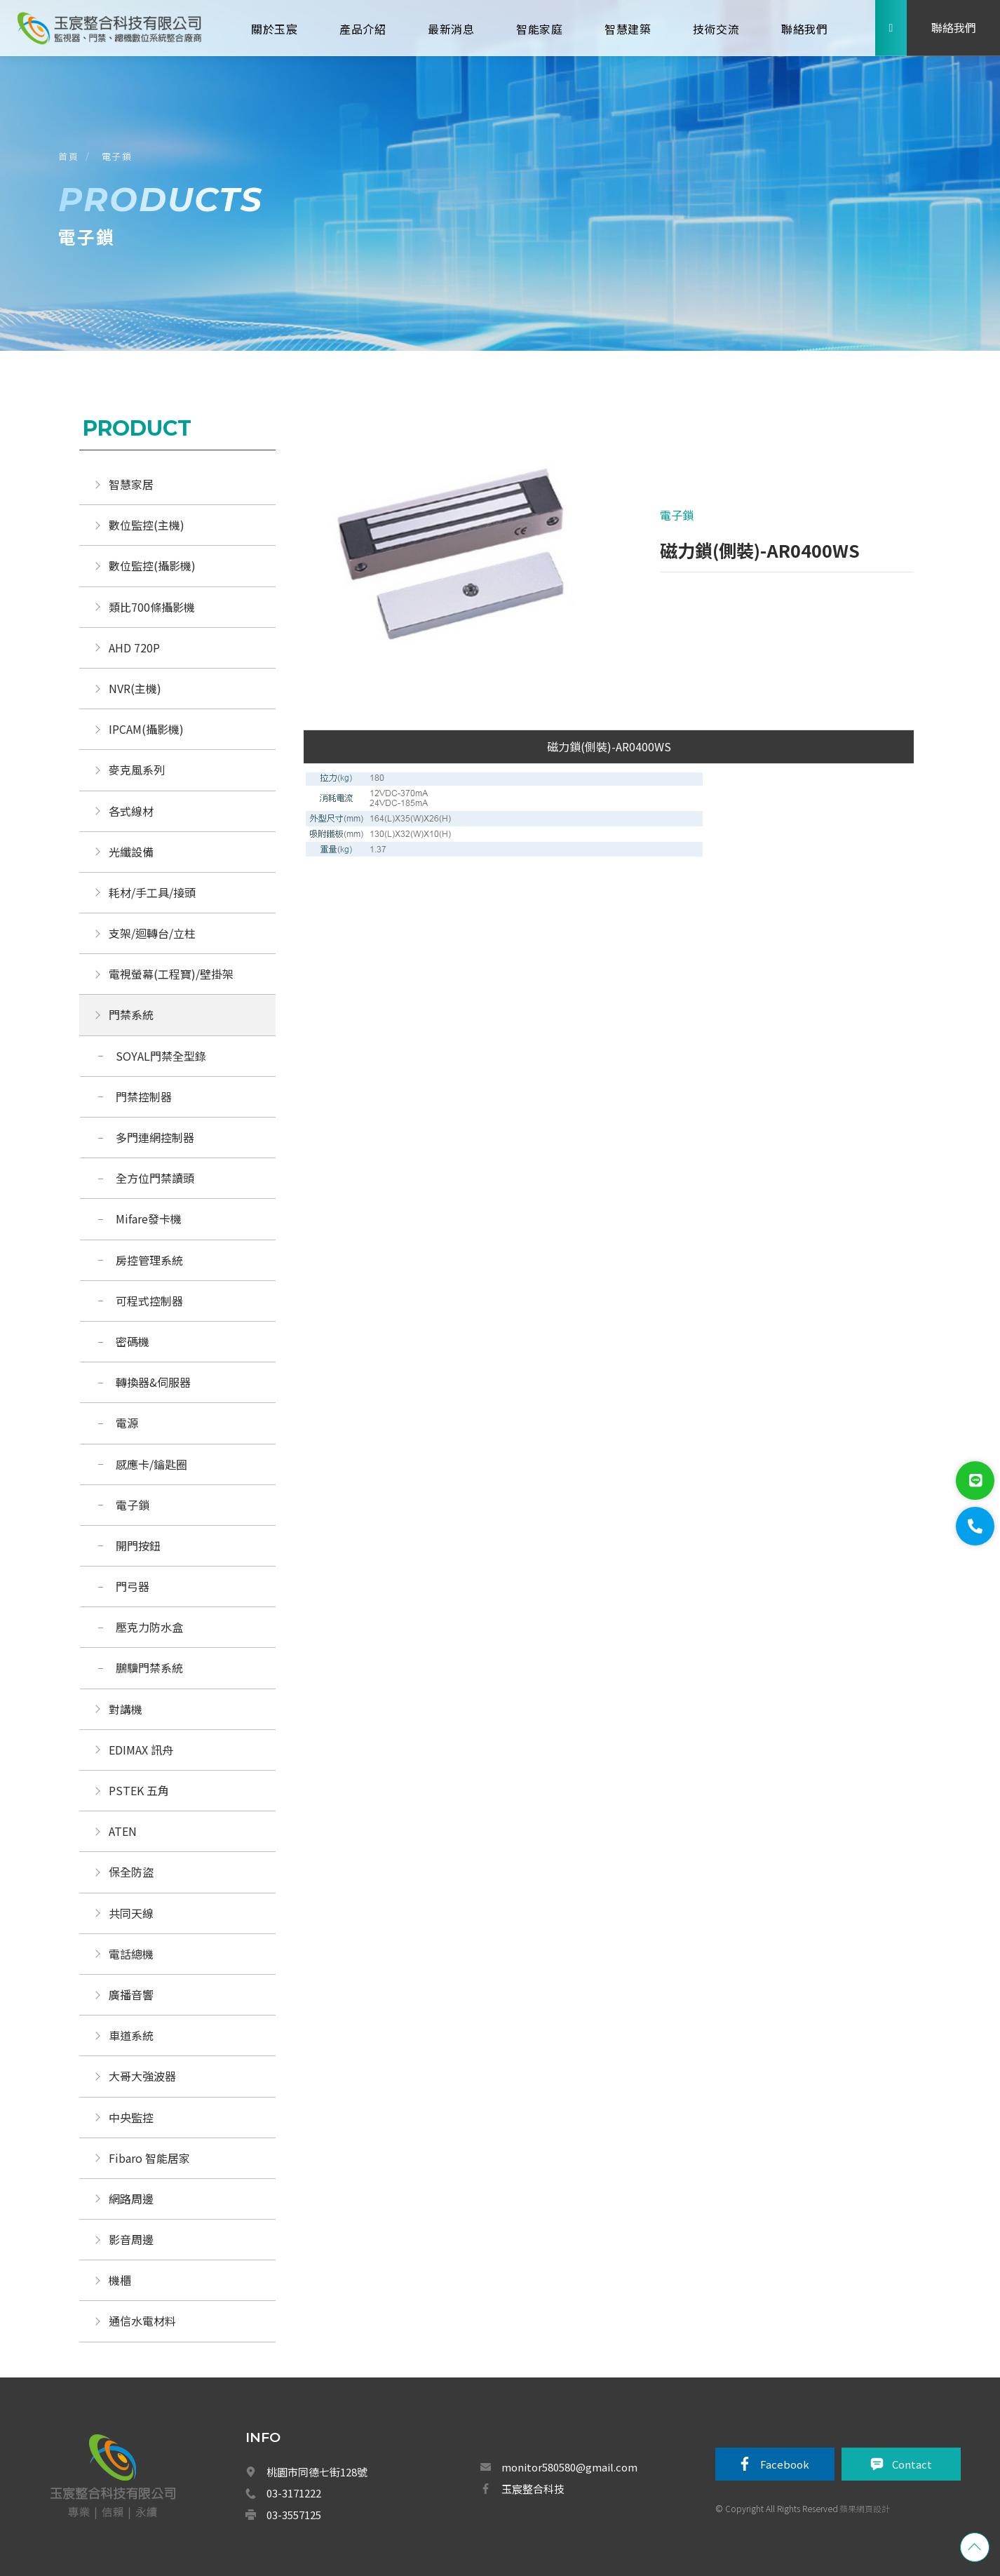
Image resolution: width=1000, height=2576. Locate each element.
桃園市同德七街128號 (316, 2471)
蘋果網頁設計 (864, 2508)
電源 (127, 1422)
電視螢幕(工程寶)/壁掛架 (171, 973)
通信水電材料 (142, 2320)
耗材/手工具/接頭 (152, 892)
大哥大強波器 (142, 2075)
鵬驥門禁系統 (149, 1667)
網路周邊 (131, 2198)
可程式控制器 (149, 1300)
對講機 (125, 1708)
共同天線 (131, 1913)
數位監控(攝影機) (152, 565)
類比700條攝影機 (152, 606)
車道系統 (131, 2035)
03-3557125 (293, 2514)
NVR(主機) (135, 688)
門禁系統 (131, 1014)
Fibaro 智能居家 (149, 2157)
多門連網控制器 (155, 1137)
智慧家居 (131, 484)
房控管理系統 (149, 1260)
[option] (456, 554)
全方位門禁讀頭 (155, 1177)
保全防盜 (131, 1871)
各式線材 (131, 811)
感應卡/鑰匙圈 (151, 1464)
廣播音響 (131, 1994)
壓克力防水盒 (149, 1626)
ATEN (123, 1831)
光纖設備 (131, 851)
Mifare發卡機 (149, 1218)
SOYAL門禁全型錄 (161, 1055)
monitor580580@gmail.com (569, 2467)
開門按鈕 (138, 1545)
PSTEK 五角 (139, 1790)
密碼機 (132, 1341)
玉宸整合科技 (533, 2488)
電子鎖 (117, 156)
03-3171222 (293, 2493)
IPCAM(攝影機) (146, 728)
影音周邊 (131, 2239)
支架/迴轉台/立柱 (152, 933)
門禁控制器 (144, 1096)
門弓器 (132, 1586)
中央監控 (132, 2117)
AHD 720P (134, 647)
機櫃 (120, 2280)
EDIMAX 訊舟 (141, 1749)
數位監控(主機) (146, 524)
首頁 (68, 156)
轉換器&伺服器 (153, 1382)
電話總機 (131, 1953)
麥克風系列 (137, 769)
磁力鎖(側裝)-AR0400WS (609, 746)
